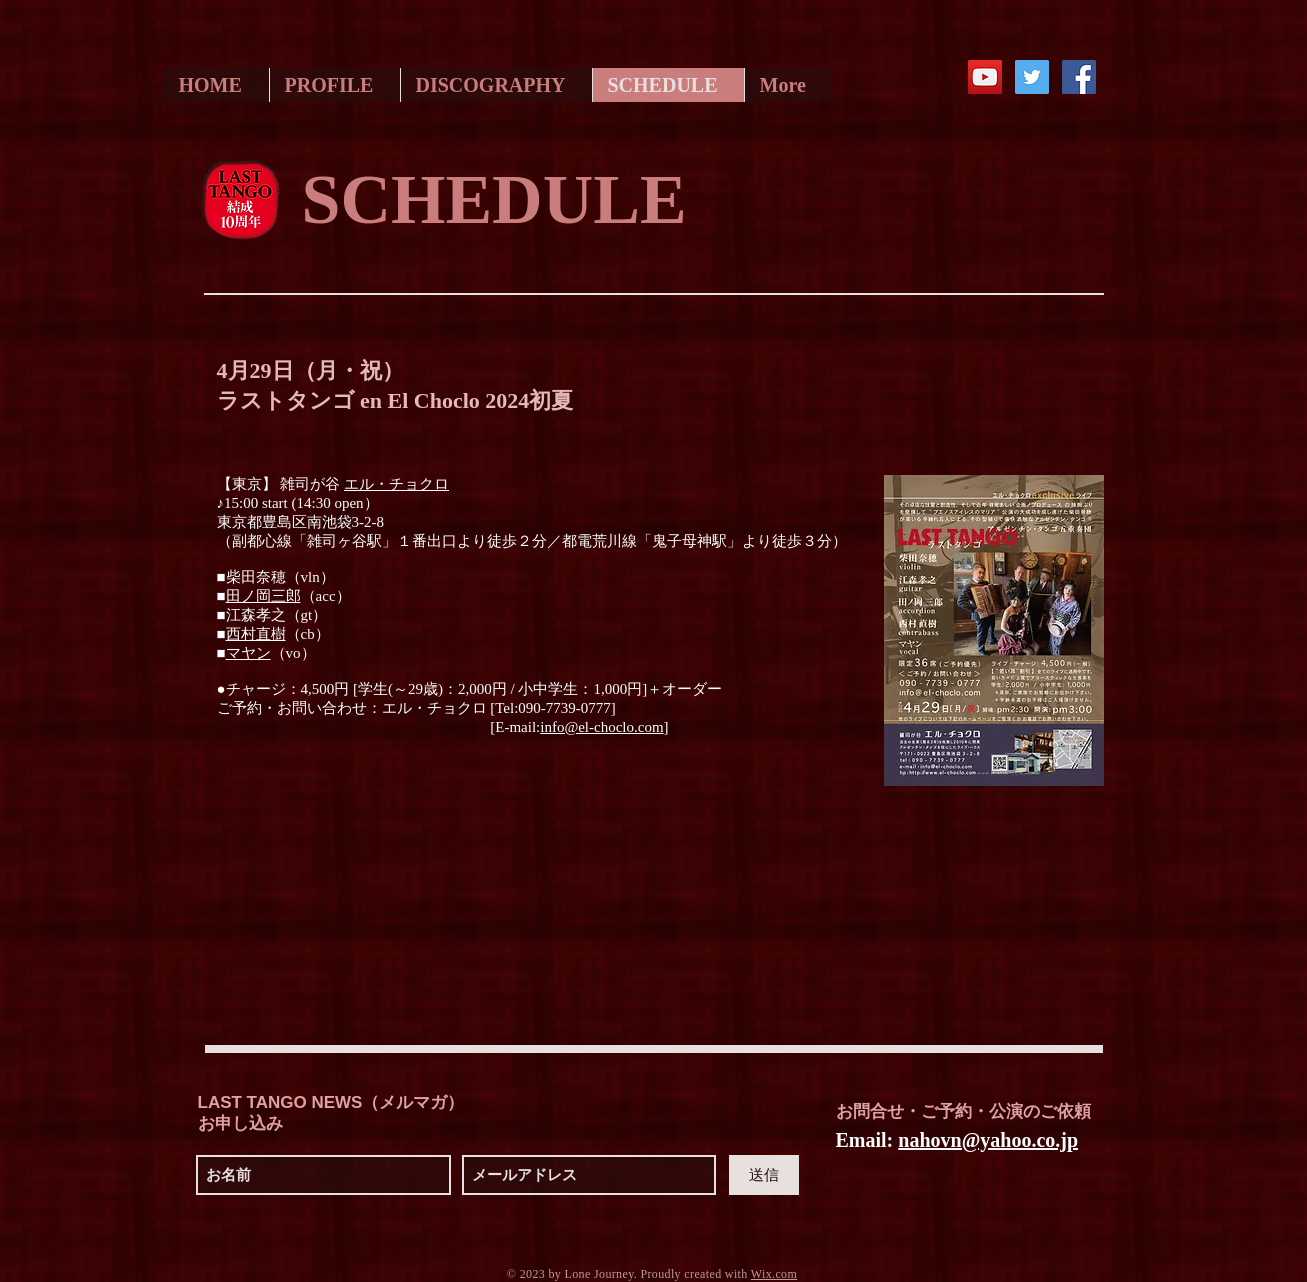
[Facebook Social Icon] (1079, 77)
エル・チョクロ (396, 484)
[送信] (764, 1175)
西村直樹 (256, 634)
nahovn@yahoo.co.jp (988, 1140)
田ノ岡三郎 (263, 596)
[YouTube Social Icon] (985, 77)
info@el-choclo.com (601, 727)
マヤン (248, 653)
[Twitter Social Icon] (1032, 77)
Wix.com (774, 1274)
